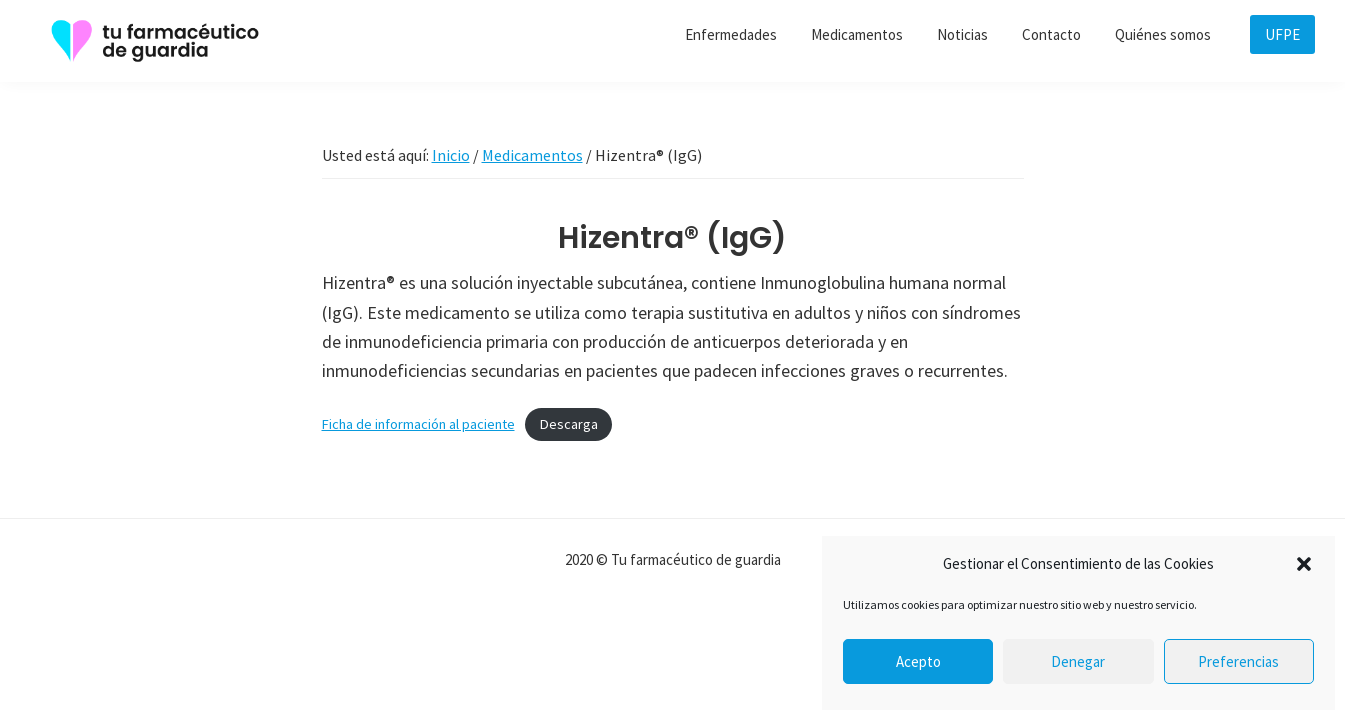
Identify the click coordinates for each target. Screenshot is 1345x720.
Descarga (569, 424)
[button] (1304, 564)
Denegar (1078, 661)
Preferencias (1238, 661)
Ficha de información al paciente (418, 424)
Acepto (918, 661)
